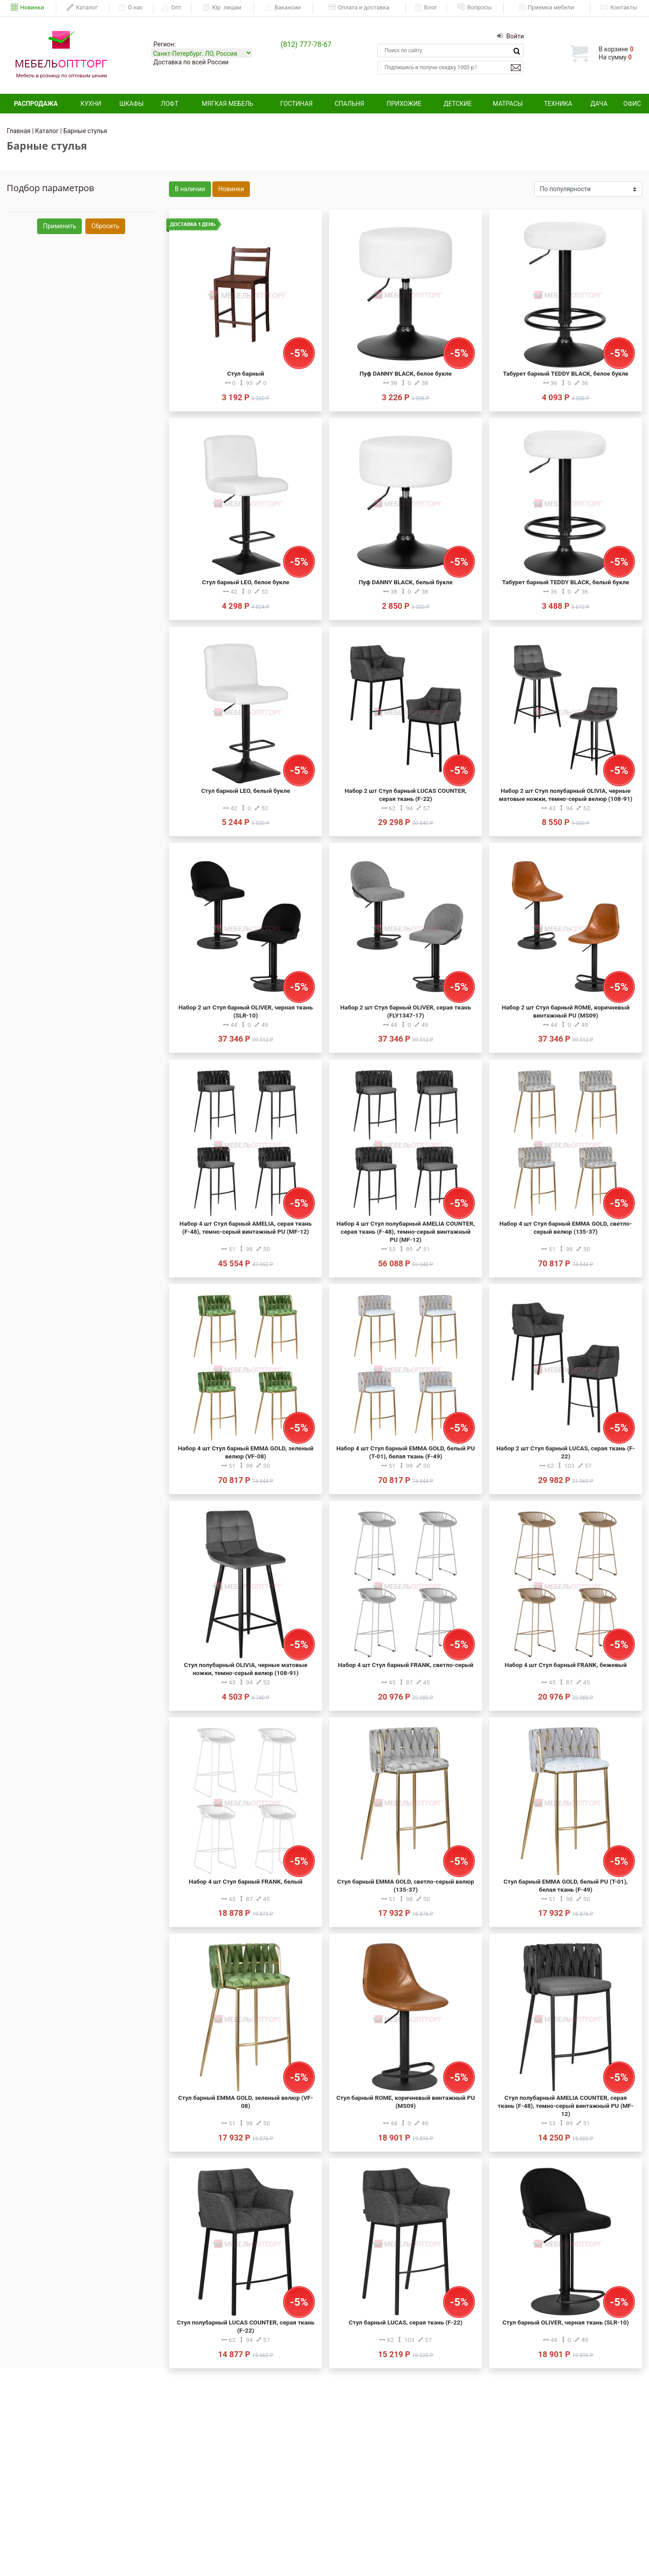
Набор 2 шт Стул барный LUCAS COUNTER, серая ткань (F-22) (406, 794)
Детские (457, 103)
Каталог (82, 7)
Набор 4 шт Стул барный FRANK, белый (245, 1881)
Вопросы (475, 7)
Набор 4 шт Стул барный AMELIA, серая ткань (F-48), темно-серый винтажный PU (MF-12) (246, 1227)
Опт (171, 7)
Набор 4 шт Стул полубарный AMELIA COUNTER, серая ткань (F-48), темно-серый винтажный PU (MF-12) (406, 1231)
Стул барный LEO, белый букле (245, 790)
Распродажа (36, 103)
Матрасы (508, 103)
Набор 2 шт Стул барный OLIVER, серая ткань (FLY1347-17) (405, 1011)
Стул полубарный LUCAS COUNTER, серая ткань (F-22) (246, 2326)
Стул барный (245, 373)
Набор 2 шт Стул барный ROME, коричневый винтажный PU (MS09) (565, 1011)
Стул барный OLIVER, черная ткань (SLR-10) (565, 2322)
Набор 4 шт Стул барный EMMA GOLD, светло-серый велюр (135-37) (565, 1227)
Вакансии (283, 7)
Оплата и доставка (359, 7)
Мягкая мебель (227, 103)
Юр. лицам (221, 7)
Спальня (349, 103)
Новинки (27, 7)
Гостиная (296, 103)
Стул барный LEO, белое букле (245, 582)
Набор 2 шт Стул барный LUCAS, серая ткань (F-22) (566, 1452)
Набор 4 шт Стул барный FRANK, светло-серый (405, 1664)
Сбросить (105, 226)
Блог (426, 7)
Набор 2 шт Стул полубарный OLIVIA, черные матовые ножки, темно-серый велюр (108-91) (565, 794)
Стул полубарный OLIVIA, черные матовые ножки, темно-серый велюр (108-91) (246, 1668)
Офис (632, 103)
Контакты (619, 7)
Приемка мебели (546, 7)
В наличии (190, 189)
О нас (130, 7)
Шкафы (131, 103)
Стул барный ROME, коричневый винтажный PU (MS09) (405, 2101)
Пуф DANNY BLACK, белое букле (405, 373)
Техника (558, 103)
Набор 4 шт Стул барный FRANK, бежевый (566, 1664)
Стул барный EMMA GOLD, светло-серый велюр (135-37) (405, 1885)
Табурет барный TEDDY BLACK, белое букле (565, 373)
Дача (598, 103)
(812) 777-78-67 (306, 44)
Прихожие (404, 103)
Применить (59, 226)
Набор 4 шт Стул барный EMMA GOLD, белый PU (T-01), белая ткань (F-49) (405, 1452)
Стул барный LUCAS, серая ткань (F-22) (405, 2322)
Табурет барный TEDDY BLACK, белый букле (565, 582)
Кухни (90, 103)
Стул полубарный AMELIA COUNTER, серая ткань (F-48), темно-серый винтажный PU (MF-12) (566, 2105)
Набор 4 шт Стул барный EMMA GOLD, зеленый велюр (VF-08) (245, 1452)
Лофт (169, 103)
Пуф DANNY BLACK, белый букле (405, 582)
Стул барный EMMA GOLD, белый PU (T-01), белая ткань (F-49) (566, 1885)
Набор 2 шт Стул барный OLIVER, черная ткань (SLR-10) (245, 1011)
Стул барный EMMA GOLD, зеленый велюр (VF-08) (245, 2101)
